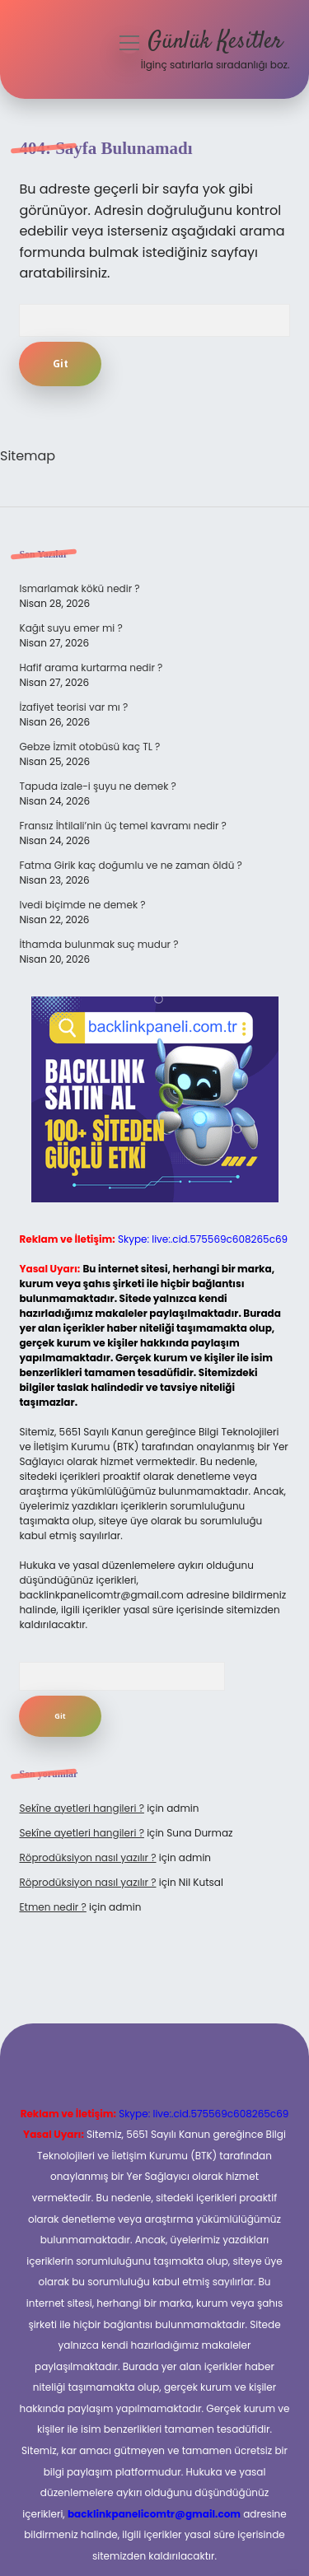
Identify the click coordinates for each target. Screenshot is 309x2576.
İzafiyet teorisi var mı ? (73, 707)
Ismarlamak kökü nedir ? (79, 588)
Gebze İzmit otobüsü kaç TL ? (89, 747)
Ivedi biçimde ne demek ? (82, 905)
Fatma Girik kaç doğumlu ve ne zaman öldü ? (130, 865)
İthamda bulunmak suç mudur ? (98, 944)
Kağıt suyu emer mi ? (70, 628)
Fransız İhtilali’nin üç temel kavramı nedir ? (122, 826)
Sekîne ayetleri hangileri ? (81, 1808)
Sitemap (27, 455)
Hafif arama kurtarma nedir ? (90, 667)
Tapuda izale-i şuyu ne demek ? (97, 786)
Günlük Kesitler (215, 42)
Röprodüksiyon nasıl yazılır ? (87, 1857)
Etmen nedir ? (52, 1907)
